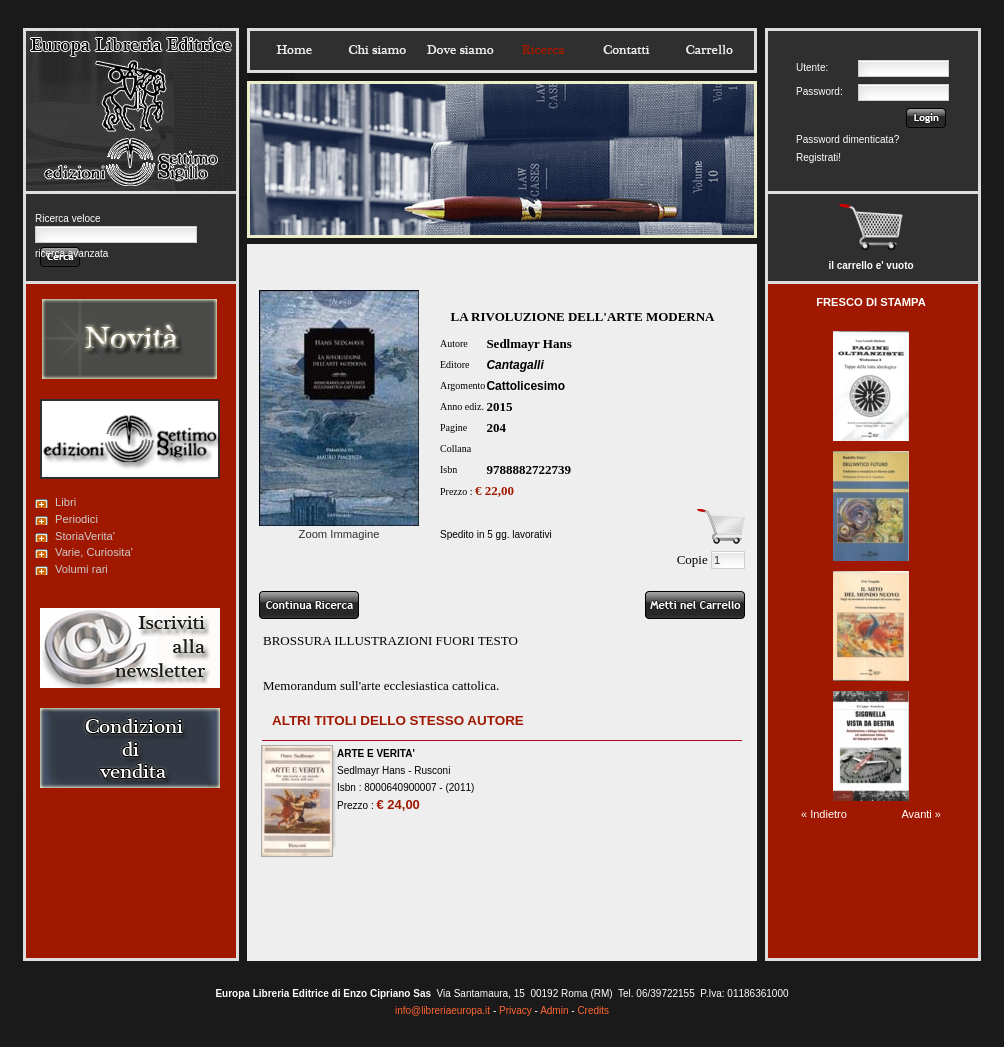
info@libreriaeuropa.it (442, 1010)
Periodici (76, 519)
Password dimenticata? (847, 139)
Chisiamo (377, 50)
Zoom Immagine (339, 528)
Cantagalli (514, 365)
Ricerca (543, 50)
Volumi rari (81, 569)
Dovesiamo (460, 50)
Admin (554, 1010)
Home (294, 50)
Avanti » (921, 814)
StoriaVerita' (85, 536)
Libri (65, 502)
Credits (593, 1010)
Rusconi (432, 770)
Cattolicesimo (525, 386)
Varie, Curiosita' (94, 552)
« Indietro (824, 814)
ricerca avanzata (71, 253)
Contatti (626, 50)
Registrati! (818, 157)
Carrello (709, 50)
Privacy (515, 1010)
